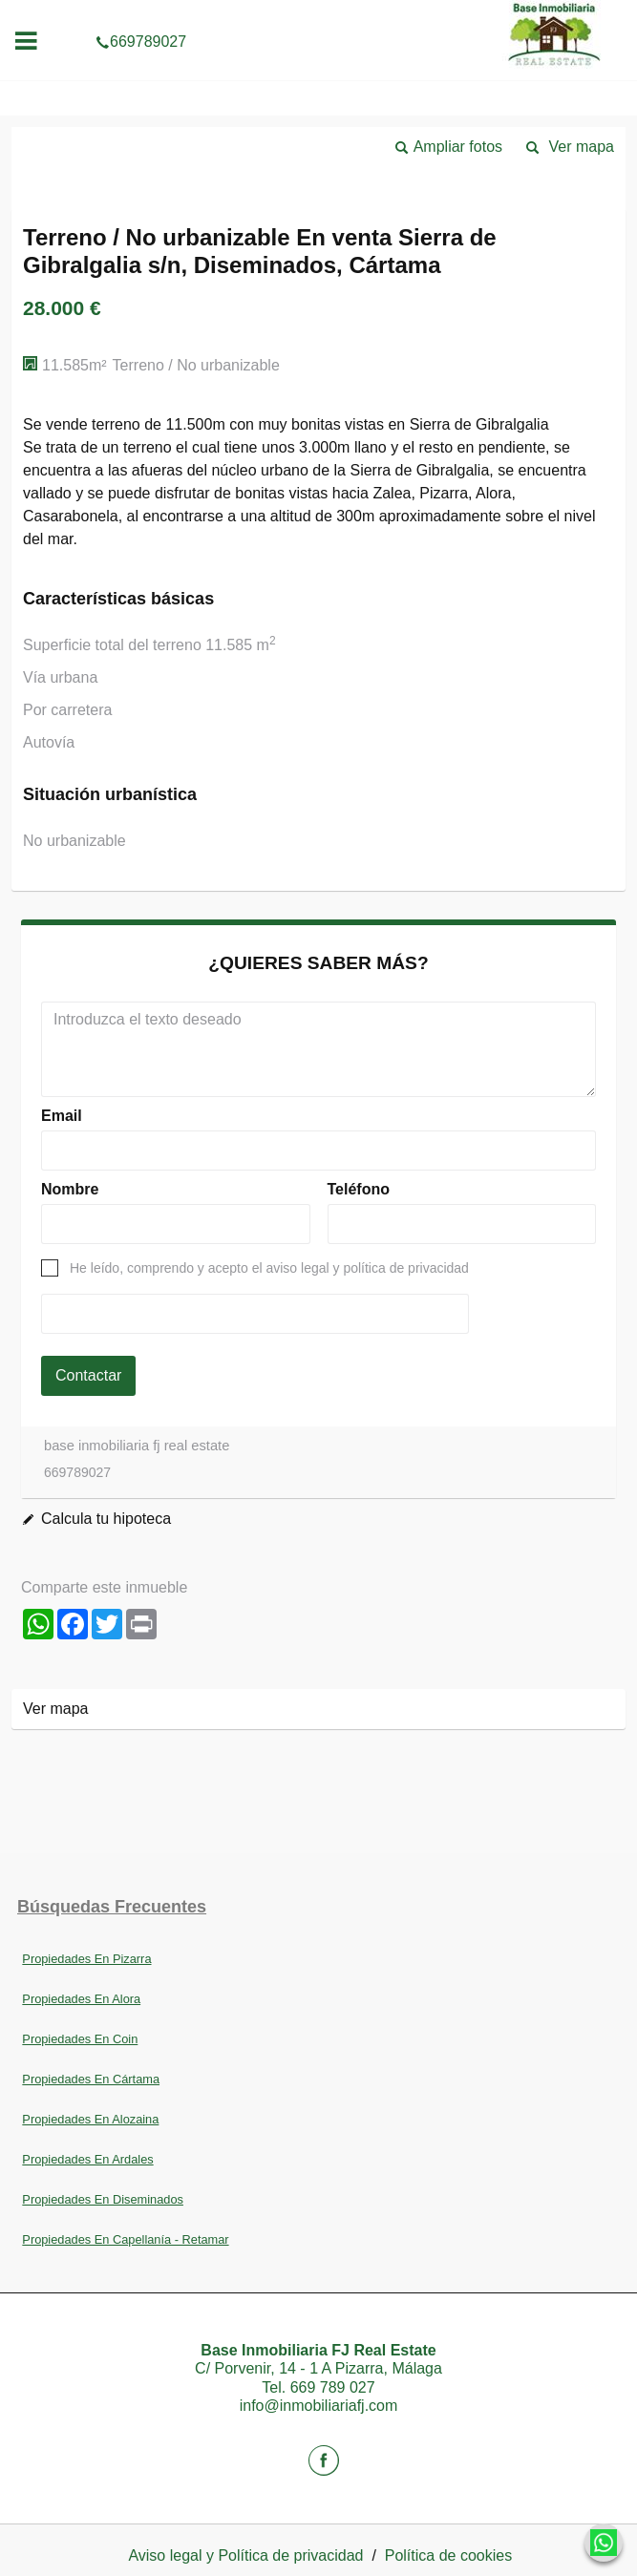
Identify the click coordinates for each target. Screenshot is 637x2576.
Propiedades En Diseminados (102, 2199)
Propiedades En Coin (80, 2039)
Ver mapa (581, 146)
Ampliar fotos (458, 146)
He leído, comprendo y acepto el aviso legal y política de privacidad (269, 1268)
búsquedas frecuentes (111, 1906)
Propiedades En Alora (81, 1999)
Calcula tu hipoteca (106, 1518)
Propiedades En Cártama (90, 2079)
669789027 (318, 13)
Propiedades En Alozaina (90, 2119)
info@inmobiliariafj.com (319, 2405)
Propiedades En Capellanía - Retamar (125, 2239)
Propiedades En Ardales (87, 2159)
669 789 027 (332, 2387)
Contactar (88, 1375)
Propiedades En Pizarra (86, 1959)
